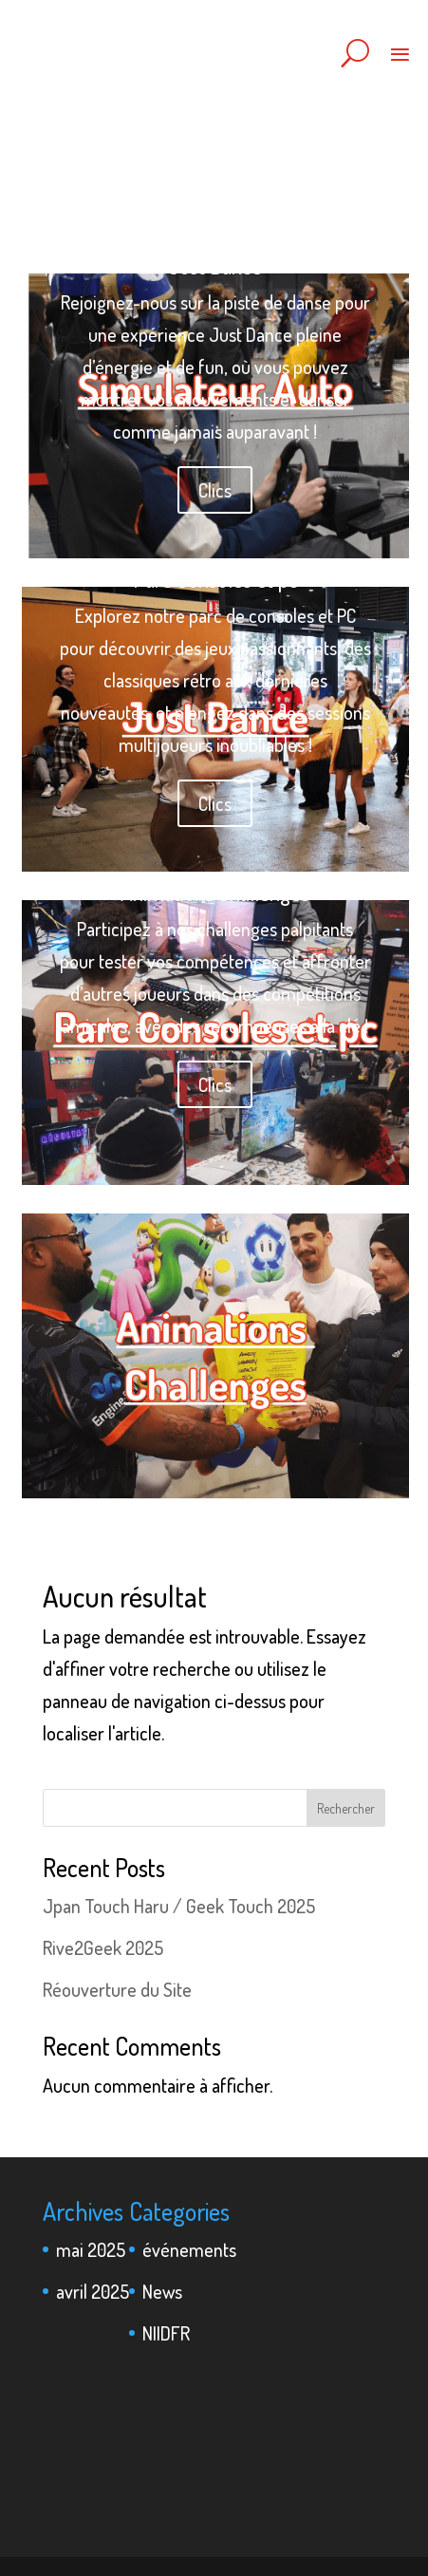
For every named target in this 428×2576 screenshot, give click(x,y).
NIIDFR (166, 2333)
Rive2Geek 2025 (103, 1947)
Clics (215, 490)
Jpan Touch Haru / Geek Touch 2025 (179, 1905)
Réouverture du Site (117, 1989)
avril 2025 (92, 2291)
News (162, 2291)
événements (189, 2249)
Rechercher (346, 1808)
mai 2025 (90, 2249)
